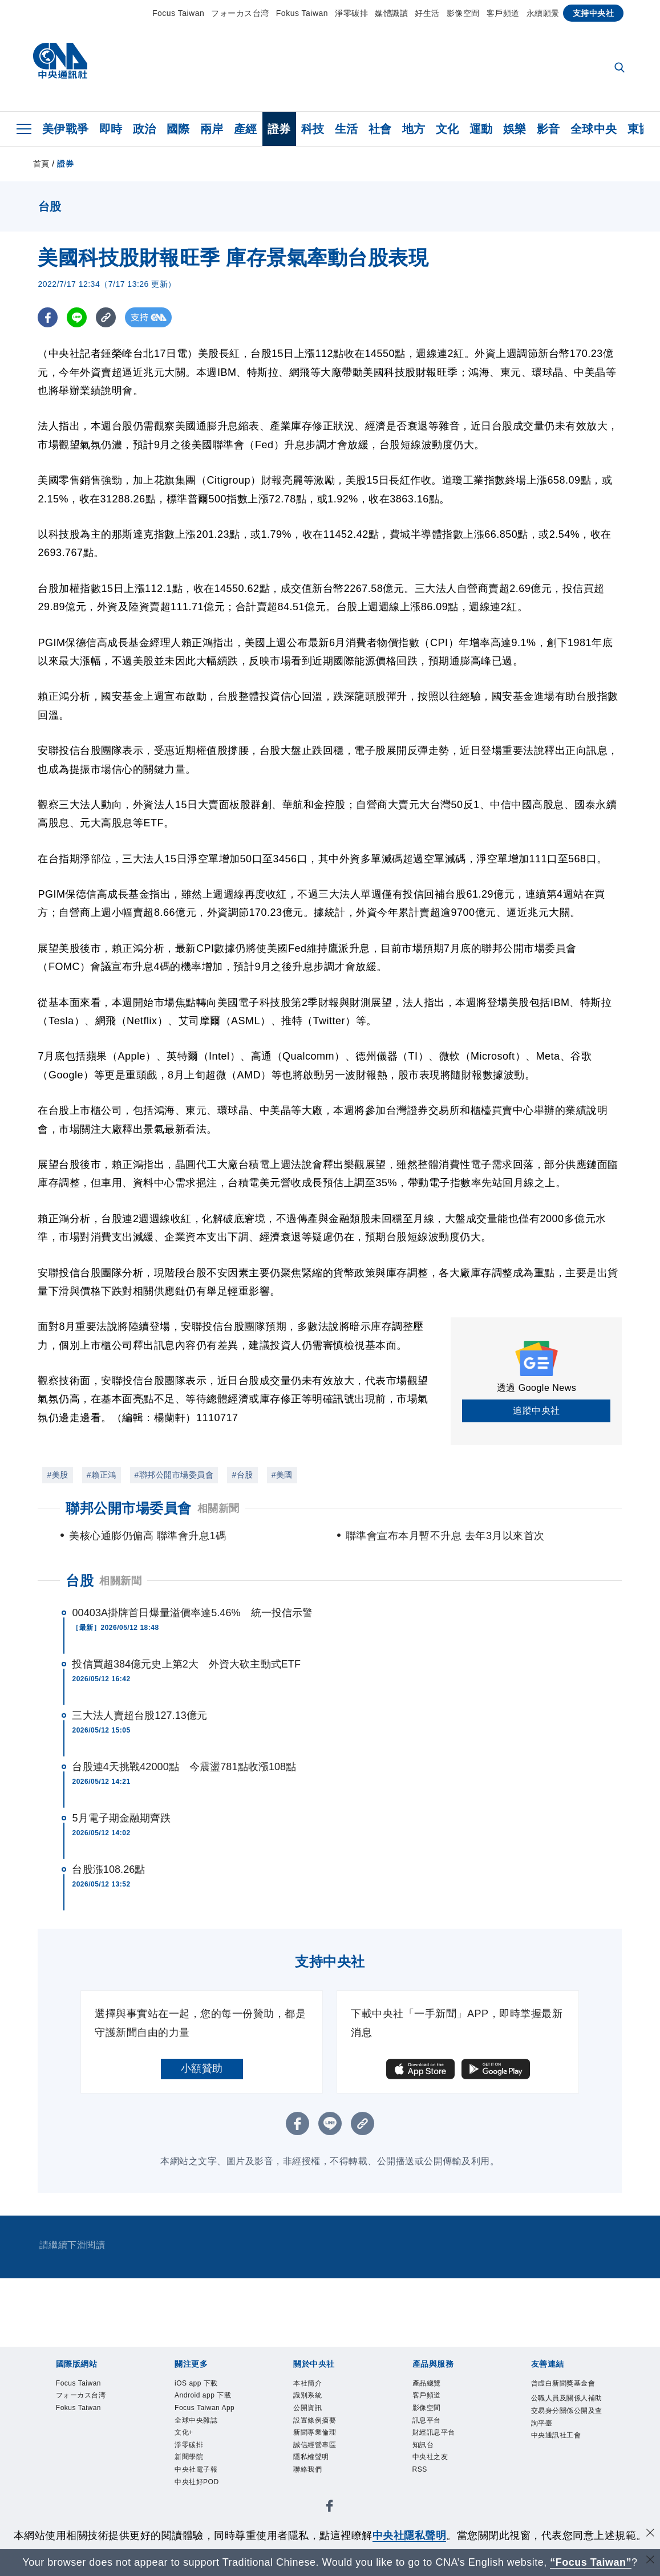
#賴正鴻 (101, 1474)
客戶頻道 (503, 13)
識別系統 (307, 2395)
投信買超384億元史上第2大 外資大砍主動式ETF (186, 1664)
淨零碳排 (351, 13)
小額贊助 (202, 2068)
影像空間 (463, 13)
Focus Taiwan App (204, 2408)
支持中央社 (593, 13)
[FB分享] (48, 317)
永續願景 (543, 13)
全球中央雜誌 (196, 2420)
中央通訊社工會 (556, 2435)
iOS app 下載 (196, 2383)
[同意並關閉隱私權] (650, 2534)
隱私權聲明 (311, 2457)
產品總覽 (426, 2383)
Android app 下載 (203, 2395)
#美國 (282, 1474)
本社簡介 (307, 2383)
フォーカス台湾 (240, 13)
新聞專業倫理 (314, 2432)
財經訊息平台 (433, 2432)
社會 (380, 129)
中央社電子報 (196, 2469)
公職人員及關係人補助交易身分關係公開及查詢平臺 (566, 2410)
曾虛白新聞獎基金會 (563, 2383)
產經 (245, 129)
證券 (279, 129)
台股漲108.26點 (108, 1869)
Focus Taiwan (178, 13)
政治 (144, 129)
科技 (313, 129)
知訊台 (423, 2445)
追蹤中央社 (536, 1410)
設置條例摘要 (314, 2420)
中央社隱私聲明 (409, 2535)
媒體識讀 (391, 13)
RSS (419, 2469)
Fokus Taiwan (302, 13)
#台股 (242, 1474)
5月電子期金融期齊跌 (121, 1818)
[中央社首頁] (60, 63)
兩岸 (212, 129)
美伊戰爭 (65, 129)
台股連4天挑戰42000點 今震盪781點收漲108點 (184, 1766)
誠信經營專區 (314, 2445)
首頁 (41, 163)
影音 (548, 129)
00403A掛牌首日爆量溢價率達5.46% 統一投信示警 (192, 1612)
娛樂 (515, 129)
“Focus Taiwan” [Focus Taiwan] (590, 2562)
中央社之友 (430, 2457)
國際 (178, 129)
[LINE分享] (77, 317)
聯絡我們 (307, 2469)
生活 (346, 129)
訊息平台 (426, 2420)
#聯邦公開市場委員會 (174, 1474)
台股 (80, 1580)
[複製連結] (106, 317)
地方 (414, 129)
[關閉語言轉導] (650, 2561)
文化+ (184, 2432)
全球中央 (593, 129)
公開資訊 (307, 2408)
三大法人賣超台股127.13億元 (139, 1715)
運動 (481, 129)
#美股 (57, 1474)
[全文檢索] (620, 68)
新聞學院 (189, 2457)
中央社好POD (197, 2482)
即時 (111, 129)
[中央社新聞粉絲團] (329, 2508)
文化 (447, 129)
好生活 (427, 13)
